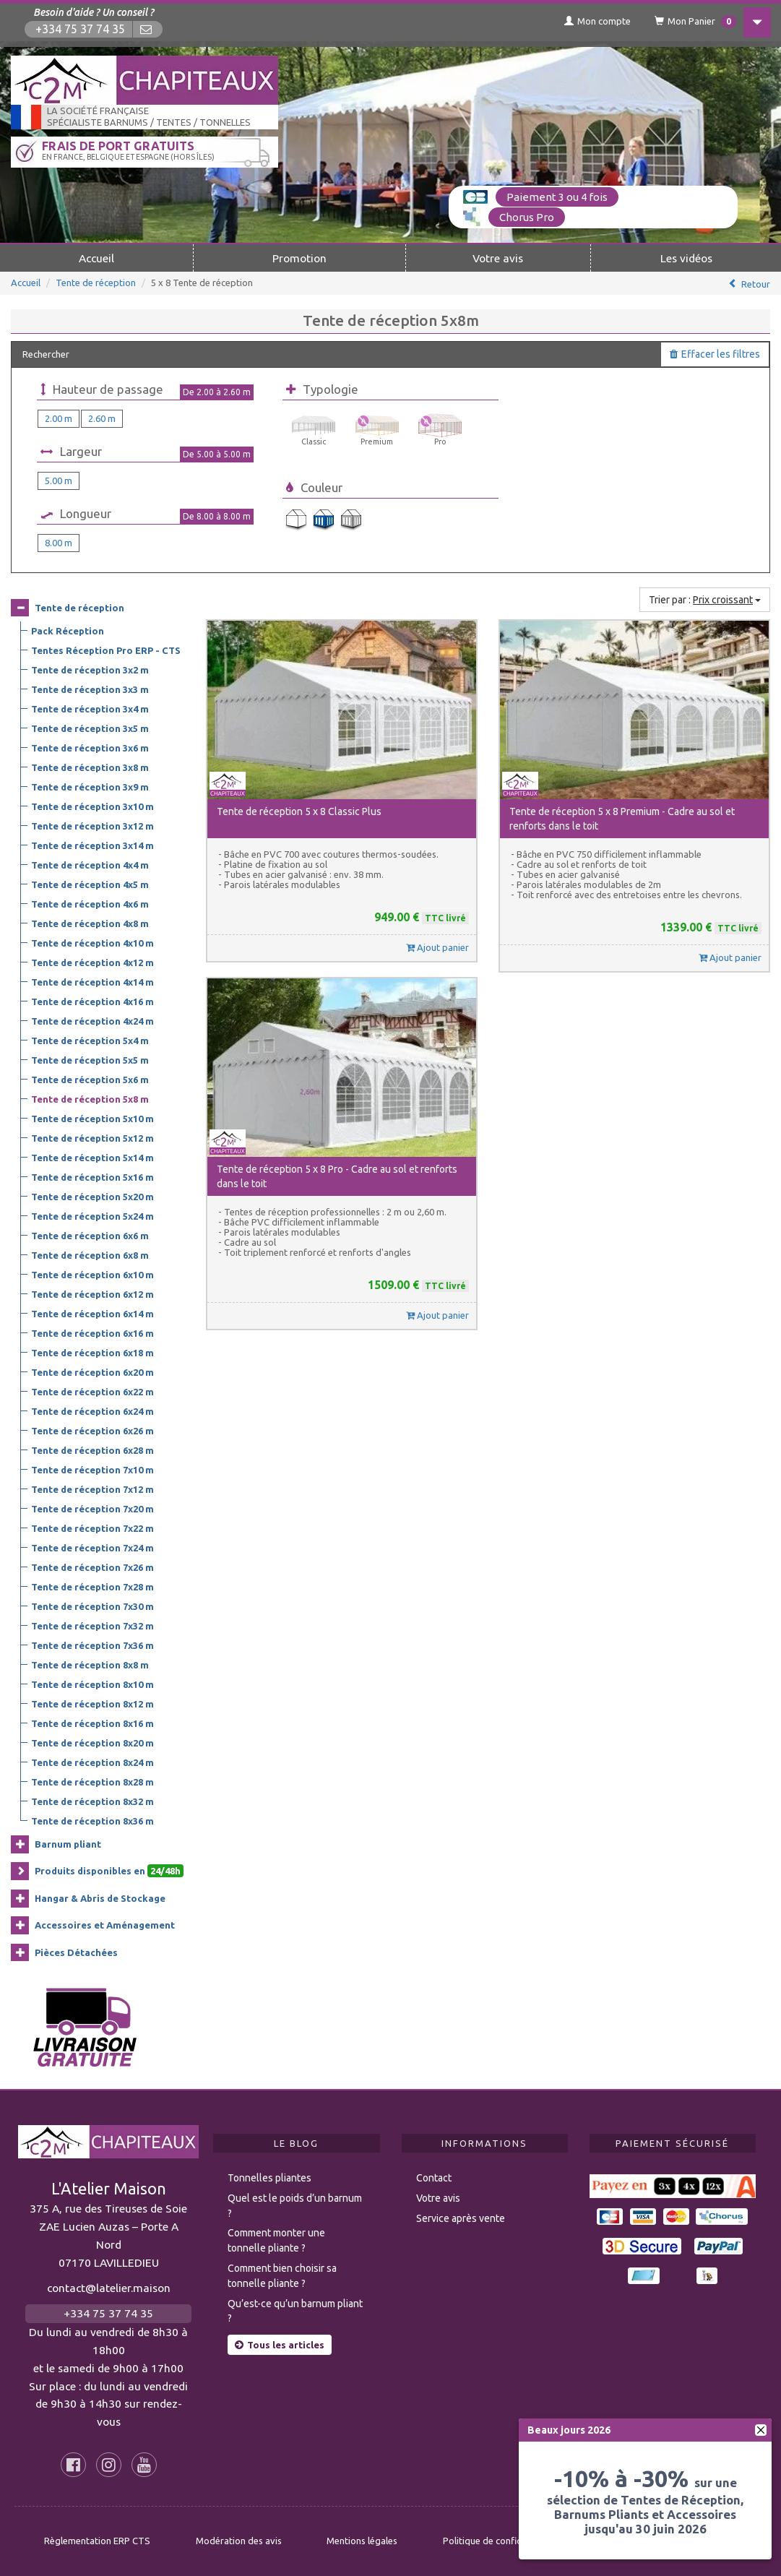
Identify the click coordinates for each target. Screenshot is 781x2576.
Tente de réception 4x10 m (92, 942)
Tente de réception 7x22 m (92, 1527)
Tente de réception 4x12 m (92, 962)
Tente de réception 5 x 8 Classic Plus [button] (299, 811)
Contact (434, 2177)
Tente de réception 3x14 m (92, 845)
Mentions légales (362, 2541)
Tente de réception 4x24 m (92, 1020)
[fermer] (761, 2430)
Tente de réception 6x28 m (92, 1449)
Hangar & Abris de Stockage (100, 1897)
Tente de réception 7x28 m (92, 1586)
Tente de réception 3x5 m (90, 728)
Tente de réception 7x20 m (92, 1508)
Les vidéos (686, 257)
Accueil (96, 257)
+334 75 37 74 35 (81, 29)
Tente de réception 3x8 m (90, 767)
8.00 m (58, 542)
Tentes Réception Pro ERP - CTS (106, 650)
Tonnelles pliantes (269, 2177)
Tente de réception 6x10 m (92, 1274)
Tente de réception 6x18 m (92, 1352)
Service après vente (460, 2217)
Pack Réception (67, 630)
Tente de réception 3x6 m (90, 747)
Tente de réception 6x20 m (92, 1371)
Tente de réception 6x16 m (92, 1332)
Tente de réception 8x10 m (92, 1684)
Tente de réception (96, 282)
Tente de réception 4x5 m (90, 884)
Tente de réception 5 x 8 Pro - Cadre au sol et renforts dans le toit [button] (337, 1176)
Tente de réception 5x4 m (90, 1040)
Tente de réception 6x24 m (92, 1410)
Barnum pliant (68, 1843)
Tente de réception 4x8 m (90, 923)
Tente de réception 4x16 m (92, 1001)
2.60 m (102, 418)
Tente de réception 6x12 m (92, 1293)
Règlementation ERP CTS (97, 2541)
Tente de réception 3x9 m (90, 786)
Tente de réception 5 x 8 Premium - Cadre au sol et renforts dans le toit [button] (622, 818)
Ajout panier (437, 947)
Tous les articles (279, 2344)
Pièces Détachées (76, 1952)
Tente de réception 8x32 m (92, 1801)
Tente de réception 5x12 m (92, 1137)
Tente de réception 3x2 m (90, 669)
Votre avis (498, 257)
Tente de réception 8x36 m (92, 1820)
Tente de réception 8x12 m (92, 1703)
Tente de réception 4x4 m (90, 864)
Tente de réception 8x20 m (92, 1742)
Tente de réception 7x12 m (92, 1488)
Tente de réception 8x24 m (92, 1762)
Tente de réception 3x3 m (90, 689)
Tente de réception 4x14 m (92, 981)
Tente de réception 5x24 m (92, 1215)
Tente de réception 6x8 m (90, 1254)
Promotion (299, 257)
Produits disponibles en (109, 1870)
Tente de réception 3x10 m (92, 806)
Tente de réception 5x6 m (90, 1079)
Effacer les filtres (715, 353)
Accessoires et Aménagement (105, 1924)
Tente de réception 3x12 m (92, 825)
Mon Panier (689, 21)
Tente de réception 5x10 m (92, 1118)
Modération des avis (239, 2541)
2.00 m (58, 418)
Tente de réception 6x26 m (92, 1430)
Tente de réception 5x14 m (92, 1157)
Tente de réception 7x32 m (92, 1625)
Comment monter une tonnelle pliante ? (276, 2240)
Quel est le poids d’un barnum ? (295, 2205)
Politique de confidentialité (499, 2541)
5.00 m (58, 480)
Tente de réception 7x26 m (92, 1566)
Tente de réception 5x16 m (92, 1176)
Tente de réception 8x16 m (92, 1723)
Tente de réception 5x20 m (92, 1196)
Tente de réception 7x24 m (92, 1547)
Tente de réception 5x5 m (90, 1059)
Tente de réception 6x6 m (90, 1235)
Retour (755, 283)
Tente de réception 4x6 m (90, 903)
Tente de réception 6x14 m (92, 1313)
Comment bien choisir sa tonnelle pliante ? (282, 2275)
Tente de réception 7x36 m (92, 1645)
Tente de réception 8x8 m (90, 1664)
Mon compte (589, 21)
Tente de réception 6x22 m (92, 1391)
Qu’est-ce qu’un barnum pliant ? (295, 2310)
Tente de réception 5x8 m (90, 1098)
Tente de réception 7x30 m (92, 1606)
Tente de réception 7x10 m (92, 1469)
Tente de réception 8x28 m (92, 1781)
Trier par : (705, 599)
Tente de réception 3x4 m (90, 708)
